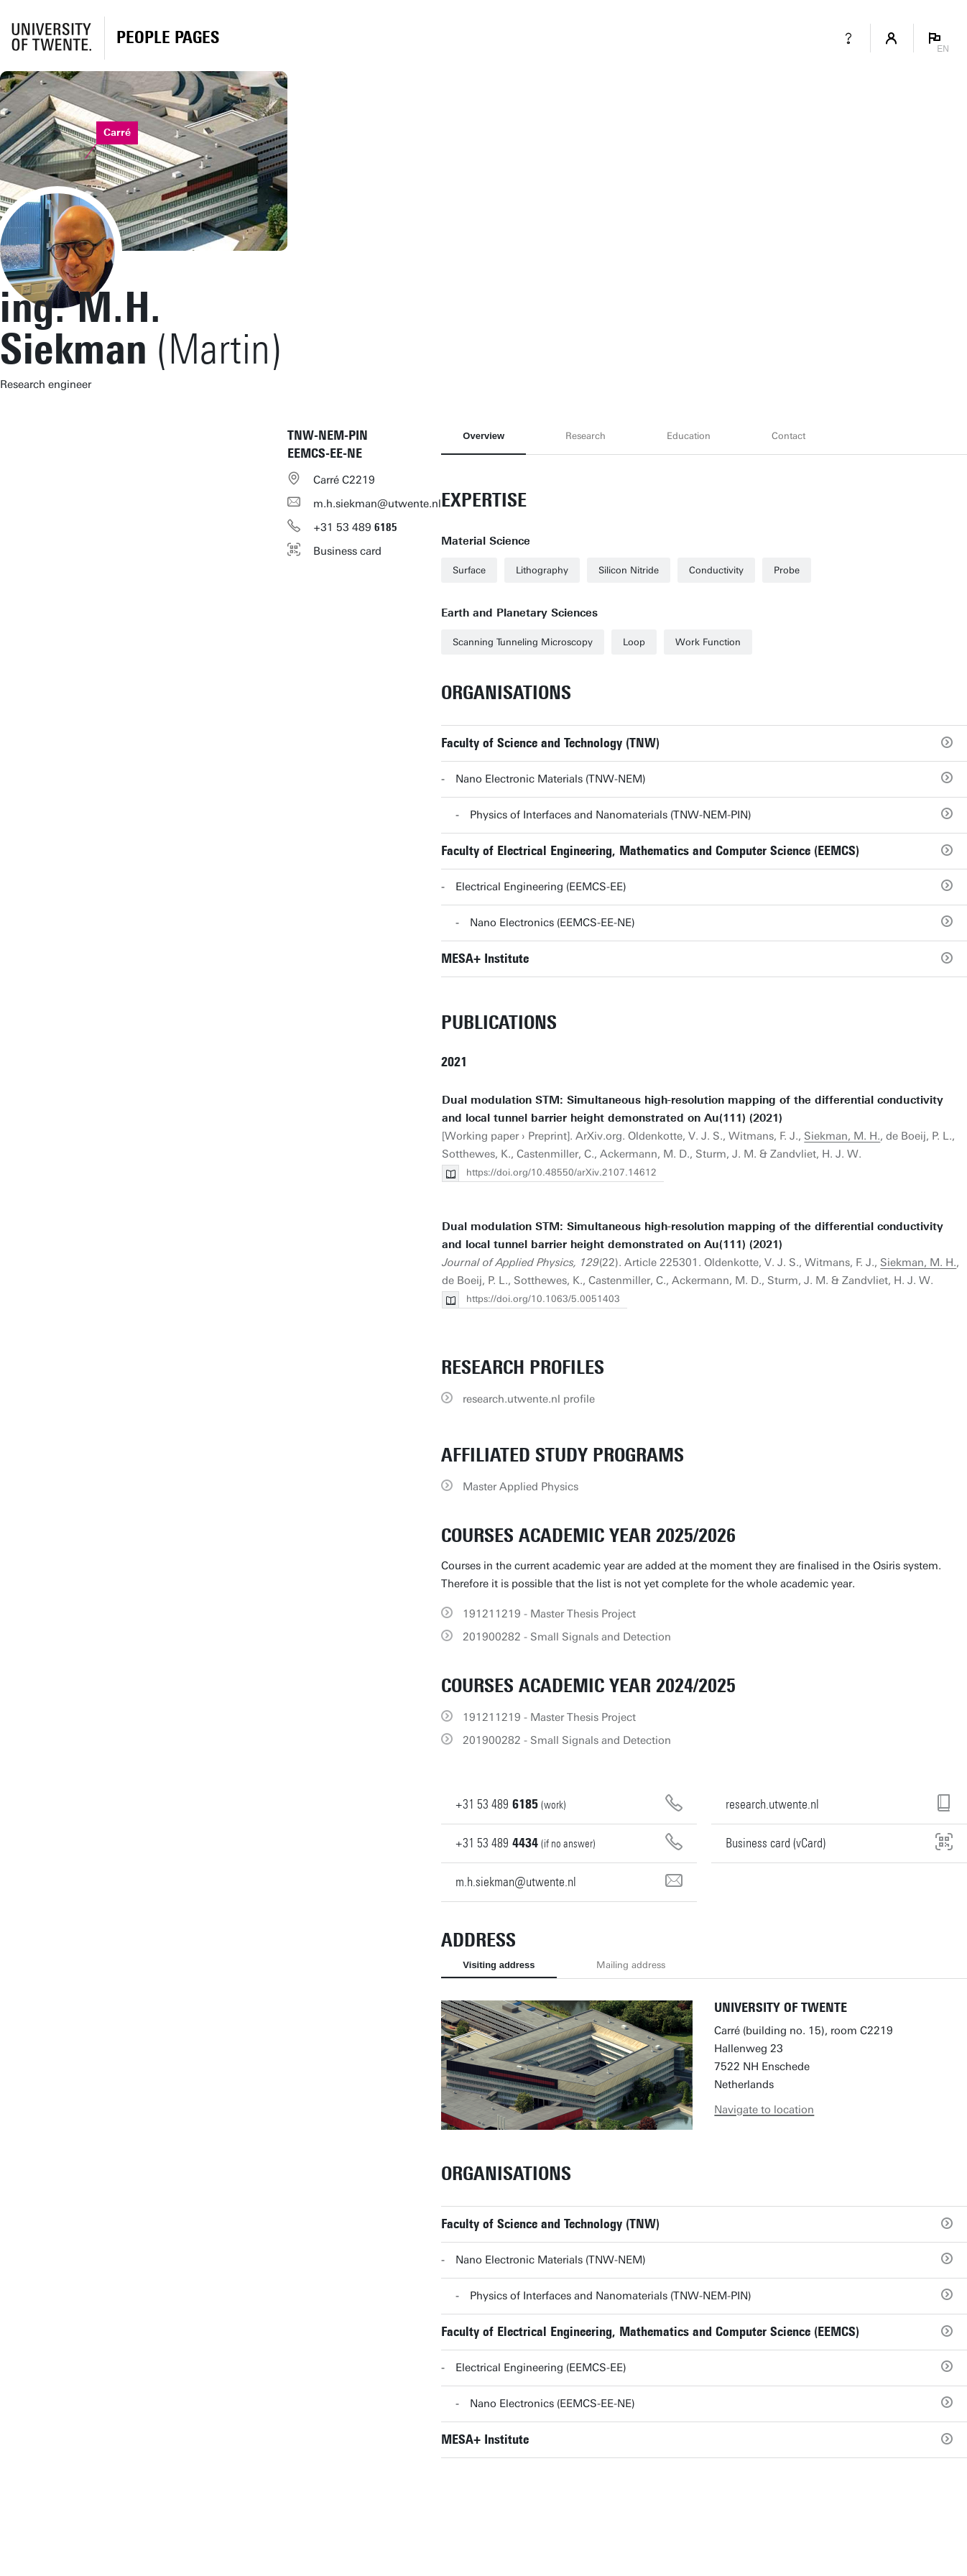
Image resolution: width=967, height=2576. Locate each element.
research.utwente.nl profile (529, 1399)
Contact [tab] (788, 435)
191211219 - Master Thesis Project (549, 1613)
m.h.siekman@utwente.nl (377, 503)
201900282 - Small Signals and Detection (567, 1636)
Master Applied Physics (520, 1486)
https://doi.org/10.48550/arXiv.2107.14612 (561, 1172)
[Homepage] (167, 38)
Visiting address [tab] (499, 1964)
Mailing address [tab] (630, 1964)
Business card (347, 551)
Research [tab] (585, 435)
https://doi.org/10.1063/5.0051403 (543, 1298)
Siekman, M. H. (842, 1136)
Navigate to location (764, 2109)
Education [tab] (689, 435)
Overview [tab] (483, 435)
